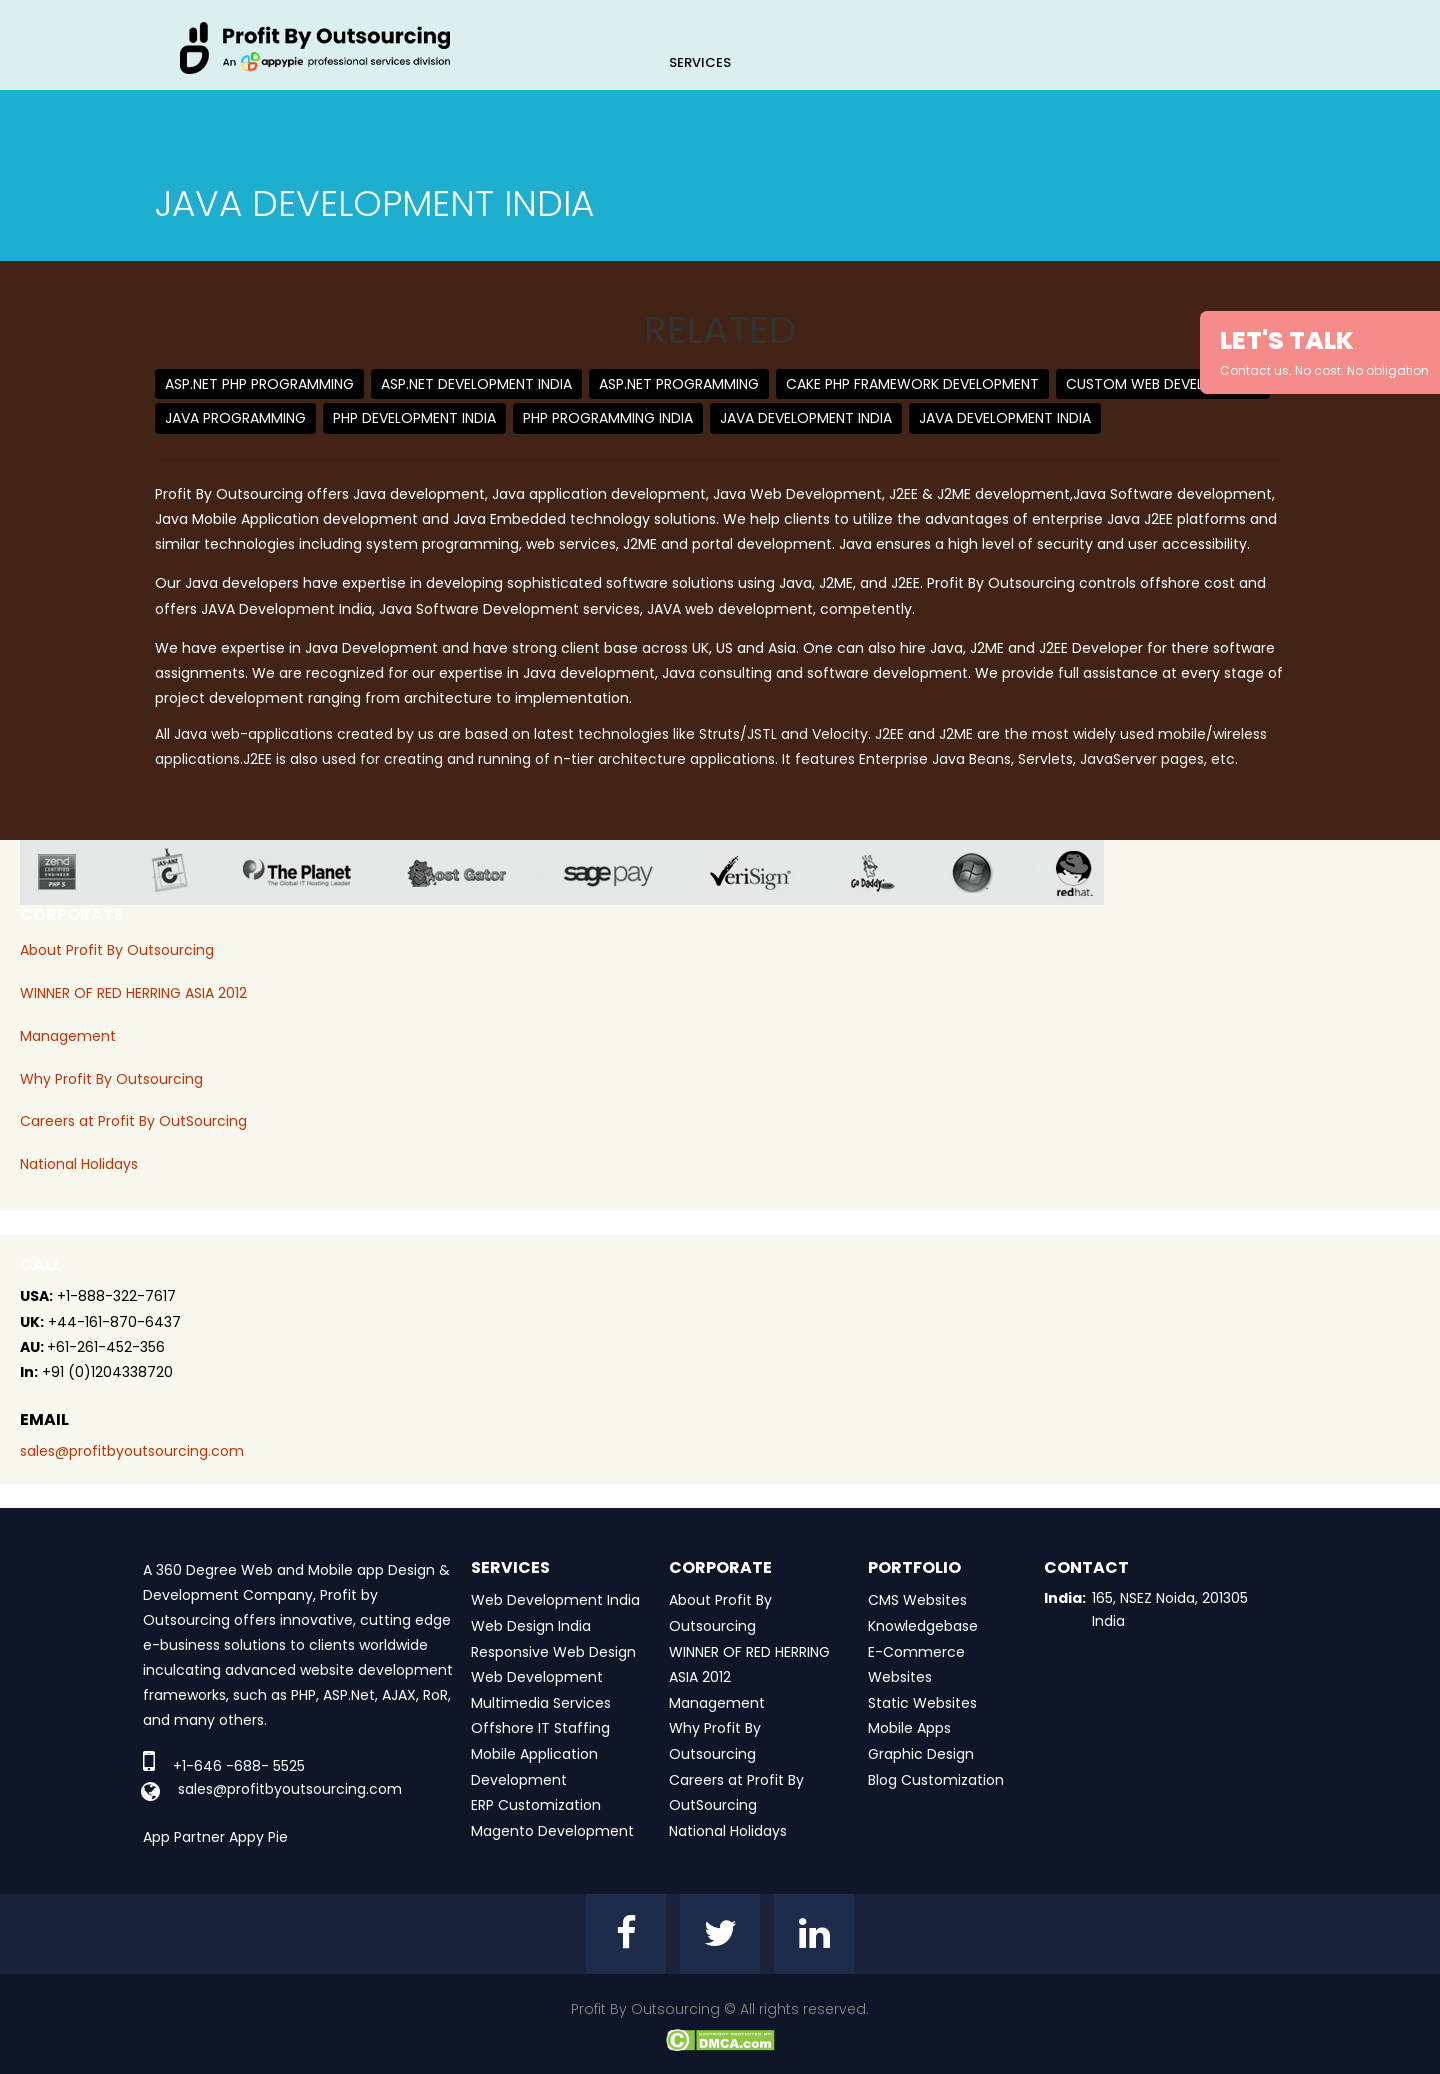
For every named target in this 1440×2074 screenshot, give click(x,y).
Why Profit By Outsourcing (111, 1079)
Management (68, 1036)
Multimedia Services (541, 1703)
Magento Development (552, 1831)
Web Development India (555, 1600)
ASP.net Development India (476, 384)
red (1087, 872)
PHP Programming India (608, 418)
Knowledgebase (923, 1626)
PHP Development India (414, 418)
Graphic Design (921, 1754)
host (472, 872)
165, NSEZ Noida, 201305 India (1170, 1609)
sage (623, 872)
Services (700, 62)
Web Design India (531, 1626)
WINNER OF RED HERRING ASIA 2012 (133, 993)
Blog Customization (936, 1780)
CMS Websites (917, 1600)
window (987, 872)
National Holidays (79, 1164)
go (887, 872)
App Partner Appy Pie (215, 1837)
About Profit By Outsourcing (117, 950)
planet (312, 872)
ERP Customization (536, 1805)
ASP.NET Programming (679, 384)
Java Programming (235, 418)
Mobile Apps (909, 1728)
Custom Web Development (1163, 384)
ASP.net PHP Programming (259, 384)
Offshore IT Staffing (540, 1728)
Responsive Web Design (553, 1652)
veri (766, 872)
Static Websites (922, 1703)
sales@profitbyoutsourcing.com (132, 1451)
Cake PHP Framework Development (912, 384)
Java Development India (806, 418)
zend (72, 872)
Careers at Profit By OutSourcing (133, 1121)
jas (177, 872)
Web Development (537, 1677)
